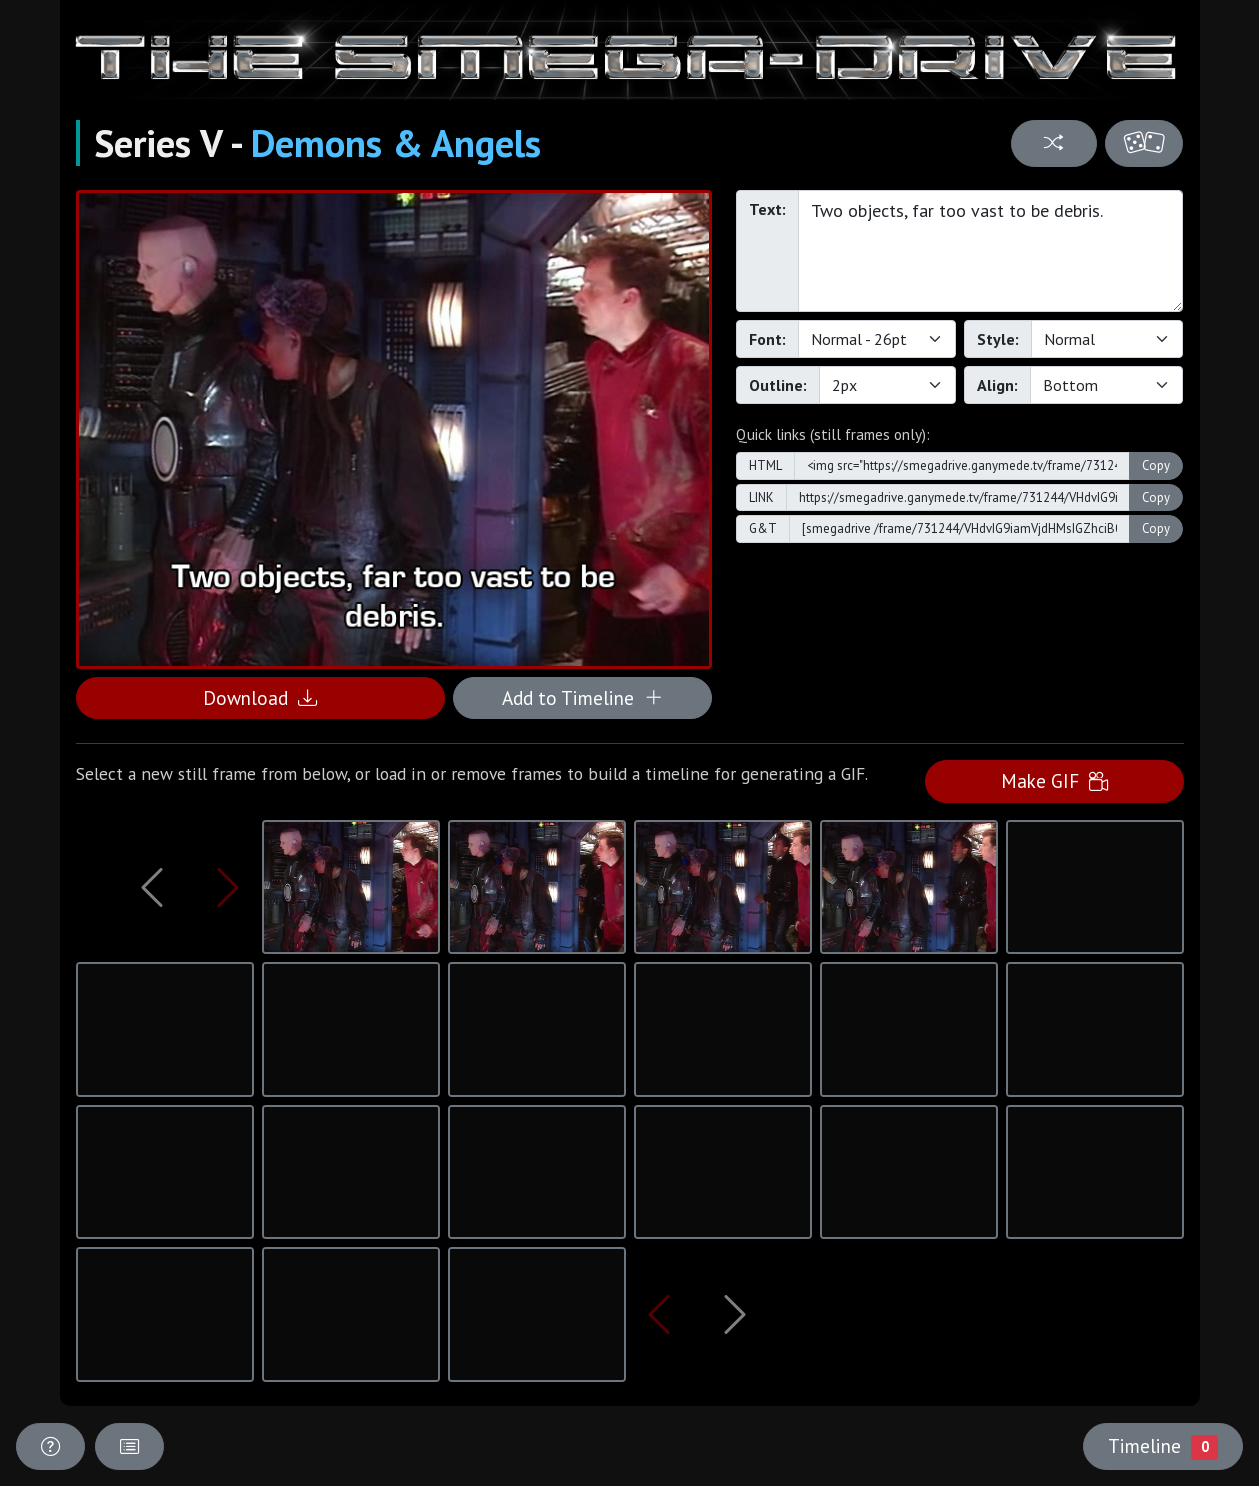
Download (260, 697)
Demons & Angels (396, 143)
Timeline (1163, 1446)
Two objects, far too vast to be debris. (991, 251)
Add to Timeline (582, 697)
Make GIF (1054, 780)
